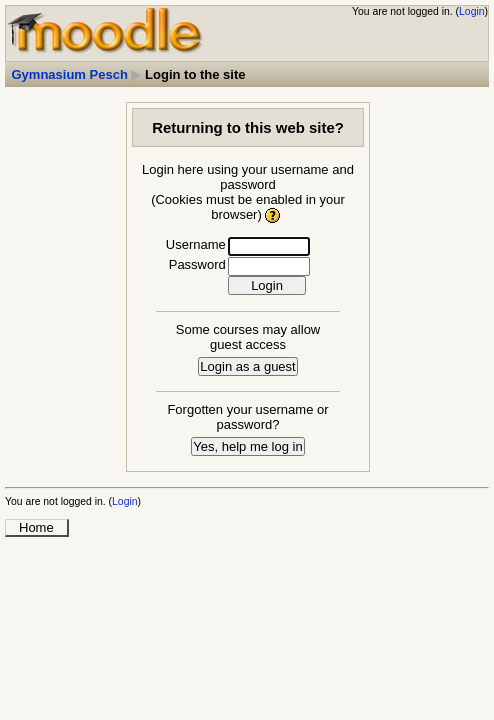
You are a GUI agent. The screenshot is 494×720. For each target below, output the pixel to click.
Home (36, 527)
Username (196, 244)
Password (197, 264)
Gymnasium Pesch (70, 74)
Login (471, 11)
